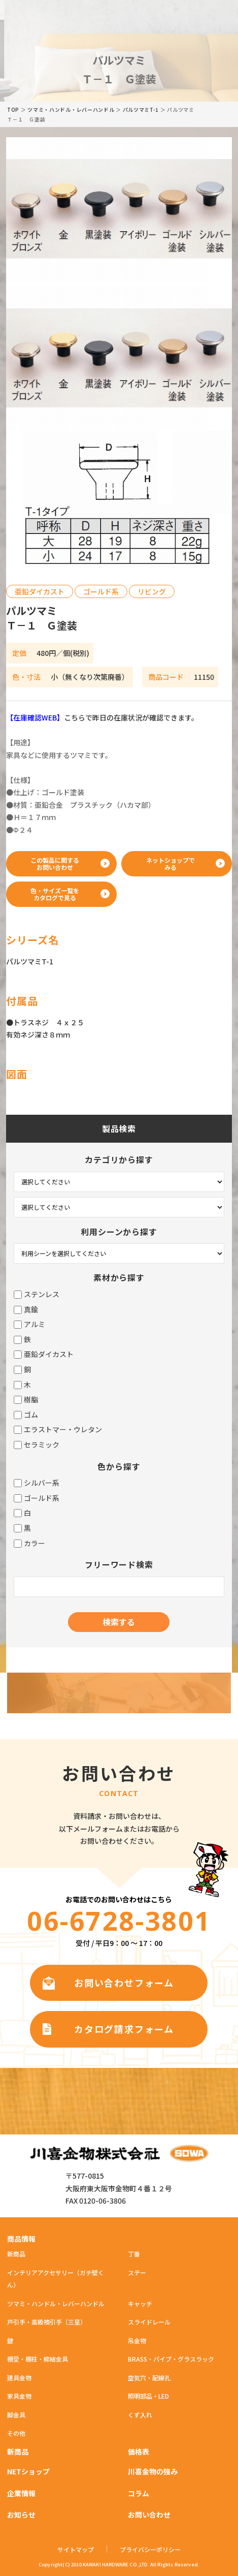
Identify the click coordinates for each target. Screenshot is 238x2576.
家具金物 (19, 2396)
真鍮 (26, 1309)
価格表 (138, 2451)
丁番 (134, 2253)
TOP (13, 109)
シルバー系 (36, 1483)
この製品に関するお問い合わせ (54, 863)
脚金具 (16, 2414)
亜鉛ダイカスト (44, 1354)
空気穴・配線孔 (149, 2377)
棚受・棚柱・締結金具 (37, 2358)
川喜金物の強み (153, 2471)
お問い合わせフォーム (124, 1982)
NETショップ (28, 2471)
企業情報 (21, 2493)
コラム (138, 2493)
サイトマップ (75, 2550)
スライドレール (149, 2321)
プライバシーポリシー (150, 2550)
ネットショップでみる (170, 863)
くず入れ (140, 2414)
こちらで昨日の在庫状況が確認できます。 (102, 717)
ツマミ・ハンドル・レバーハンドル (70, 109)
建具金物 (19, 2377)
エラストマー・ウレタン (58, 1429)
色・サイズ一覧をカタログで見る (54, 894)
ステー (137, 2272)
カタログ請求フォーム (124, 2028)
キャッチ (140, 2303)
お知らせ (21, 2514)
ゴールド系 (36, 1498)
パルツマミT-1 (141, 109)
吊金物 (137, 2340)
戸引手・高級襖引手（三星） (46, 2321)
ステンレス (36, 1294)
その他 (16, 2433)
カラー (29, 1543)
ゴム (26, 1415)
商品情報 (21, 2239)
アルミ (29, 1324)
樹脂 (26, 1399)
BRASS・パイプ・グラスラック (171, 2358)
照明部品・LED (148, 2396)
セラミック (36, 1445)
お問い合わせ (149, 2514)
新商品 (16, 2253)
